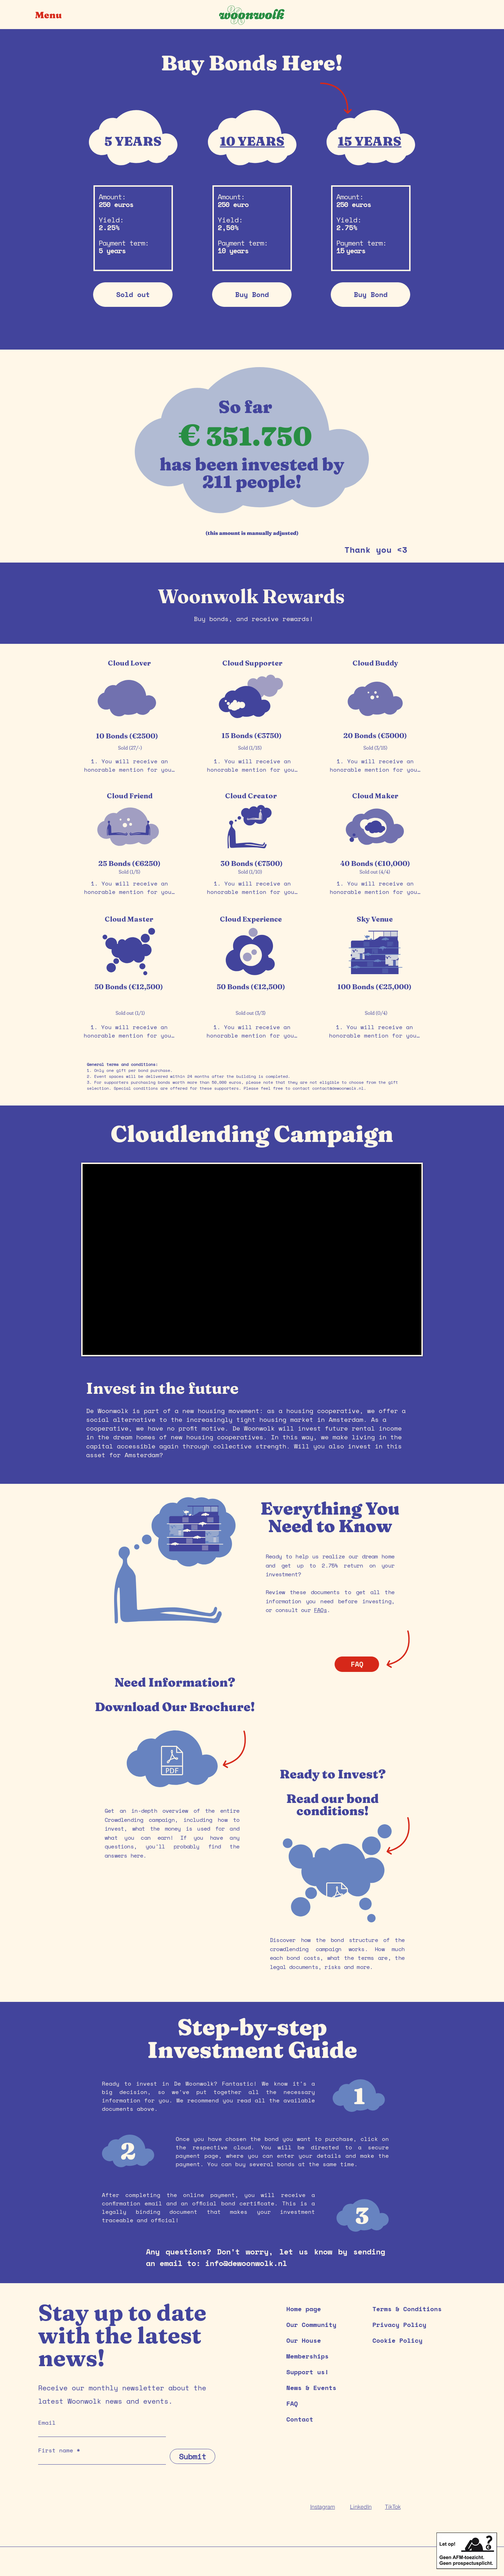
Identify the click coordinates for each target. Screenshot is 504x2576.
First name (55, 2450)
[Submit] (192, 2456)
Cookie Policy (397, 2340)
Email (47, 2422)
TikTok (393, 2506)
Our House (303, 2340)
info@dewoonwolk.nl (246, 2263)
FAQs (320, 1610)
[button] (54, 15)
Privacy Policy (399, 2324)
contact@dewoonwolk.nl (338, 1088)
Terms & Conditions (407, 2308)
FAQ (292, 2403)
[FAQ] (356, 1664)
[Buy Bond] (252, 294)
